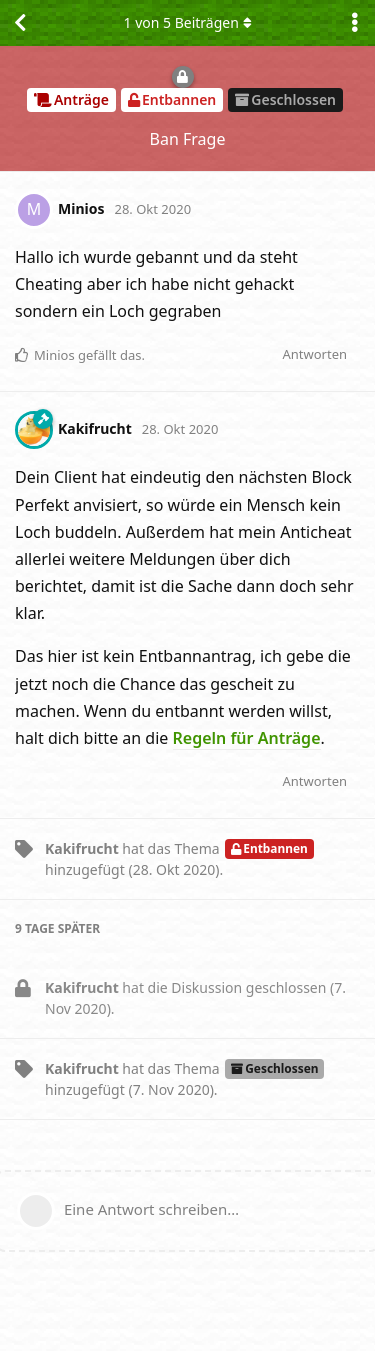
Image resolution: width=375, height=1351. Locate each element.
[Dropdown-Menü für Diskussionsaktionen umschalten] (355, 23)
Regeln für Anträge (247, 738)
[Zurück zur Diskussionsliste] (20, 23)
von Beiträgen (187, 22)
